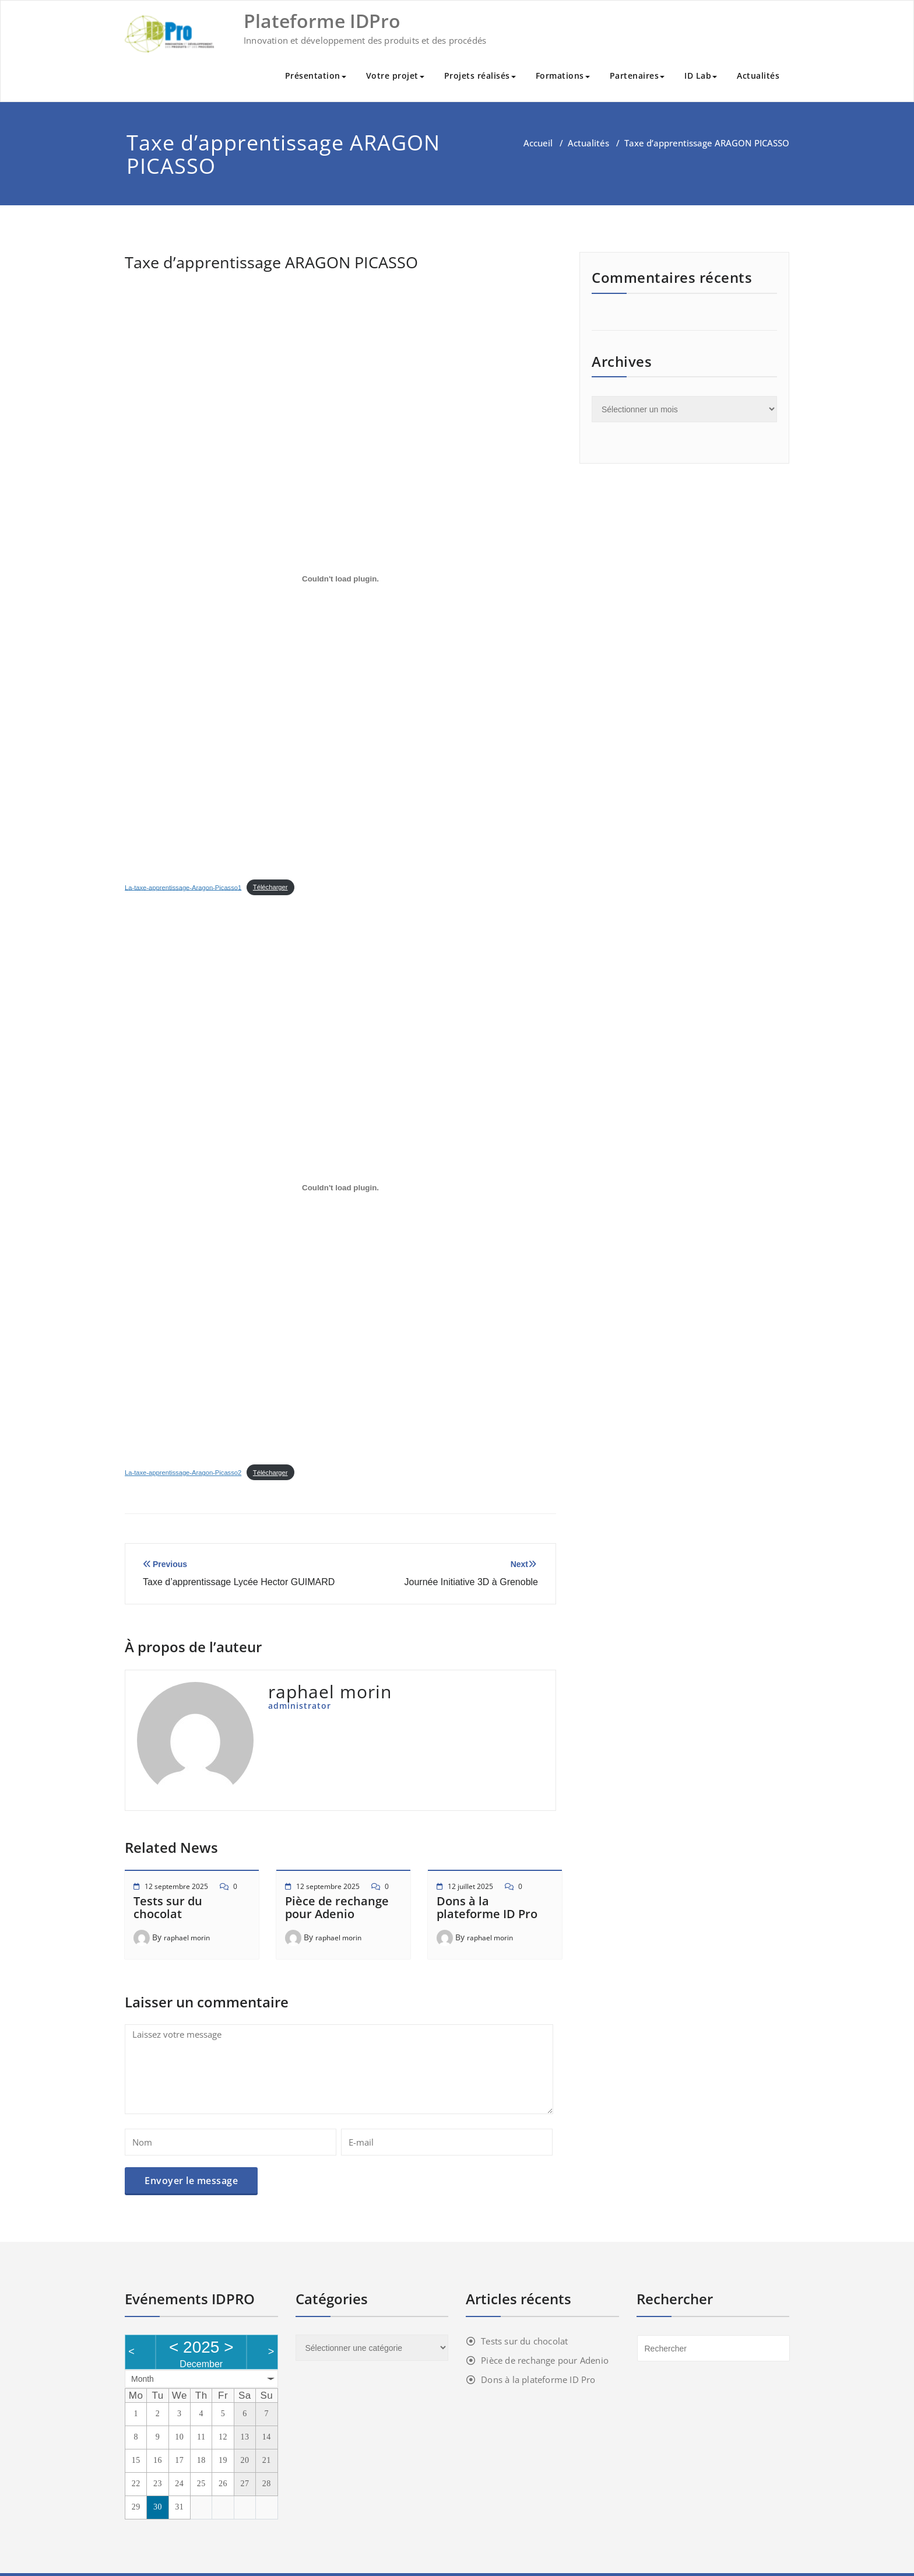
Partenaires (637, 75)
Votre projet (395, 75)
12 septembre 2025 (176, 1886)
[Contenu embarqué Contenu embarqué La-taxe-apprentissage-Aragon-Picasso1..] (340, 578)
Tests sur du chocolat (167, 1907)
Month (142, 2379)
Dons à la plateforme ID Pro (487, 1907)
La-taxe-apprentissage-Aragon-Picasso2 (183, 1472)
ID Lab (700, 75)
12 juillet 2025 (470, 1886)
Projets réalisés (480, 75)
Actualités (758, 75)
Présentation (315, 75)
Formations (563, 75)
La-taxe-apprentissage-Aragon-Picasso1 (183, 887)
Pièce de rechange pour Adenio (337, 1907)
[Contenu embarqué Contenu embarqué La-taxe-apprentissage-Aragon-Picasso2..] (340, 1187)
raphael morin (187, 1938)
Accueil (538, 143)
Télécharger (270, 887)
